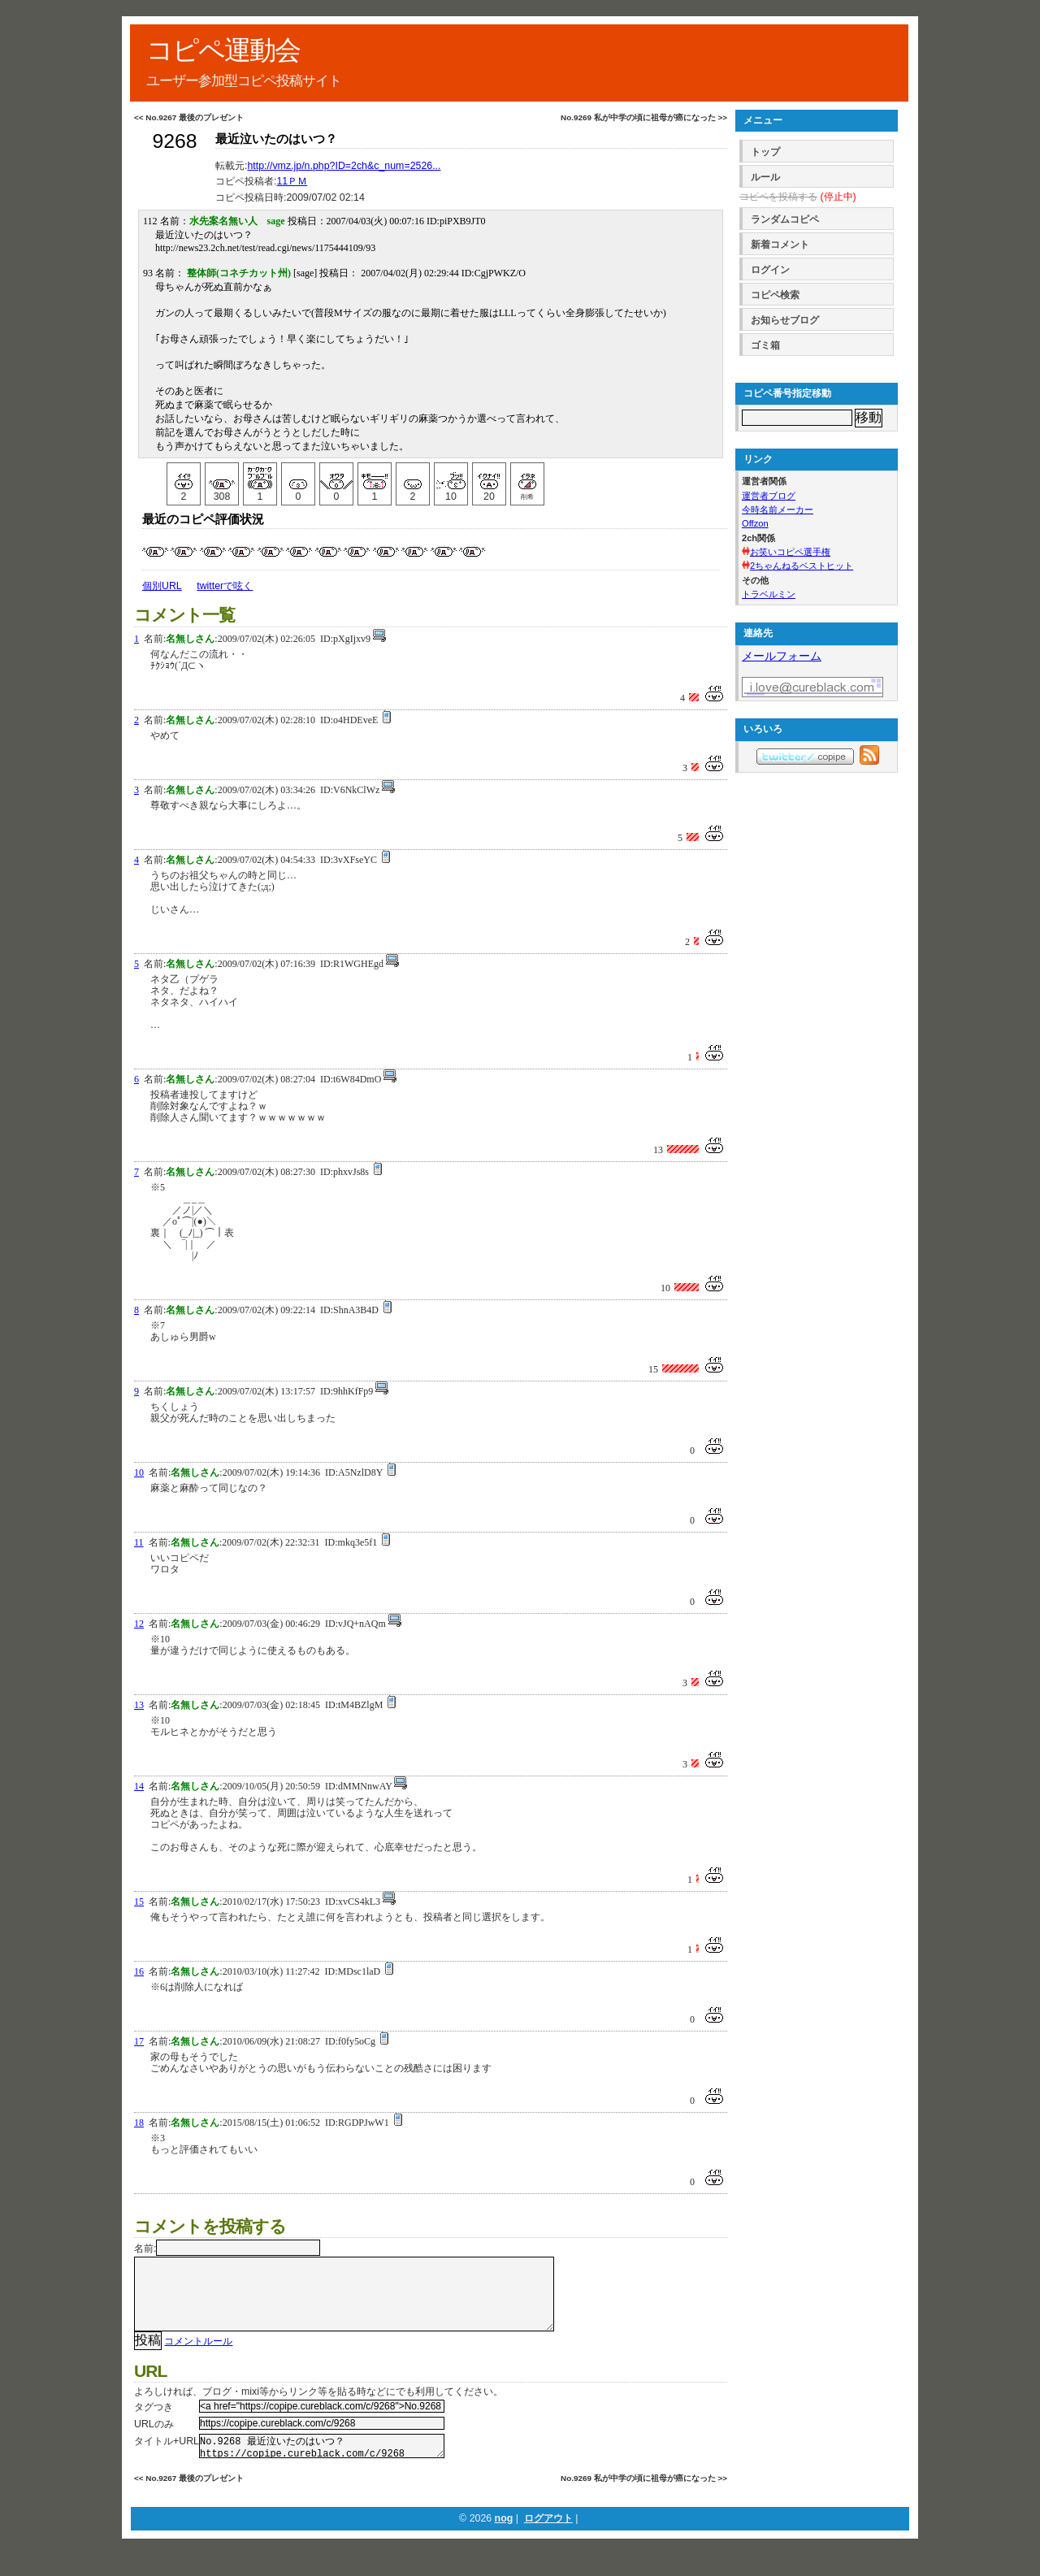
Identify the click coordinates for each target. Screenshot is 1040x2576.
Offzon (755, 523)
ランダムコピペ (785, 219)
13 (139, 1705)
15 (139, 1901)
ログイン (770, 269)
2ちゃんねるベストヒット (801, 565)
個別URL (162, 586)
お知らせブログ (785, 320)
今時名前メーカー (777, 509)
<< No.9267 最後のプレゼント (189, 117)
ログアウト (548, 2539)
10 (139, 1472)
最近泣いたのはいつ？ (276, 138)
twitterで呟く (225, 586)
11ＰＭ (291, 181)
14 (139, 1786)
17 (139, 2041)
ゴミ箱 (765, 345)
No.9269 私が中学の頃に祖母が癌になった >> (644, 117)
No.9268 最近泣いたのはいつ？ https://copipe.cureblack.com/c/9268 (321, 2464)
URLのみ (154, 2440)
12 (139, 1623)
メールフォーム (781, 655)
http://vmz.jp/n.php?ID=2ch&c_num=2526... (343, 165)
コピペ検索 (775, 295)
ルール (765, 177)
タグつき (153, 2423)
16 (139, 1971)
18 (139, 2122)
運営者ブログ (768, 496)
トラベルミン (768, 594)
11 (139, 1542)
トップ (765, 152)
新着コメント (780, 244)
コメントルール (198, 2357)
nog (504, 2539)
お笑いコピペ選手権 (790, 552)
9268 (174, 141)
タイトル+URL (166, 2457)
